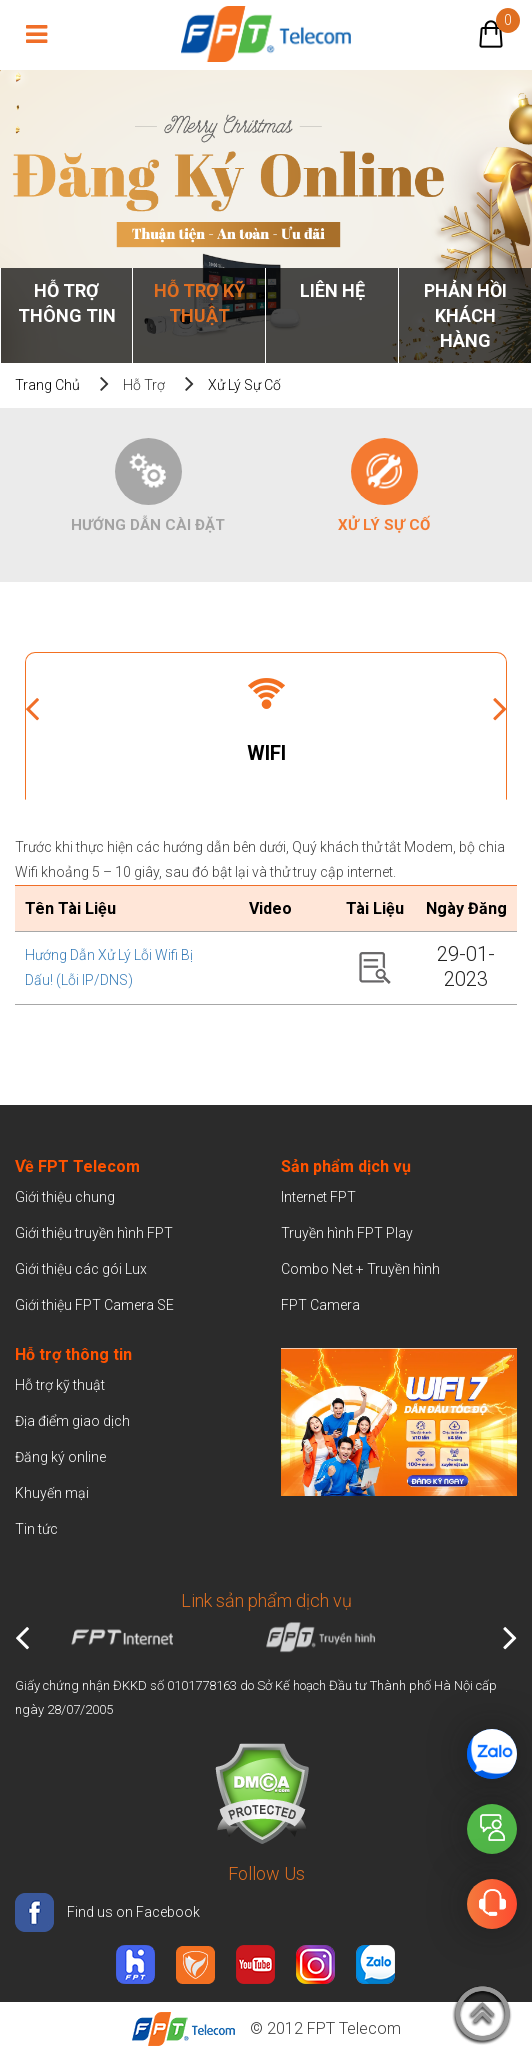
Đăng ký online (60, 1457)
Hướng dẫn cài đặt (148, 525)
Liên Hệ (332, 290)
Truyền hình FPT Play (347, 1233)
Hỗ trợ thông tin (67, 303)
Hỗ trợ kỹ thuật (199, 303)
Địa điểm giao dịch (72, 1421)
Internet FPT (318, 1197)
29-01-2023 (466, 966)
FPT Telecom (354, 2028)
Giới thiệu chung (66, 1197)
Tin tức (36, 1529)
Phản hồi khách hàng (465, 315)
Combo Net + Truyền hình (360, 1269)
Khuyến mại (52, 1493)
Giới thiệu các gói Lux (81, 1269)
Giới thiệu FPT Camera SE (94, 1305)
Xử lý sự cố (244, 385)
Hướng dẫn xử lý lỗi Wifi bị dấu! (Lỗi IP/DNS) (109, 967)
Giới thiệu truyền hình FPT (94, 1233)
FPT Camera (320, 1305)
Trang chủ (47, 385)
